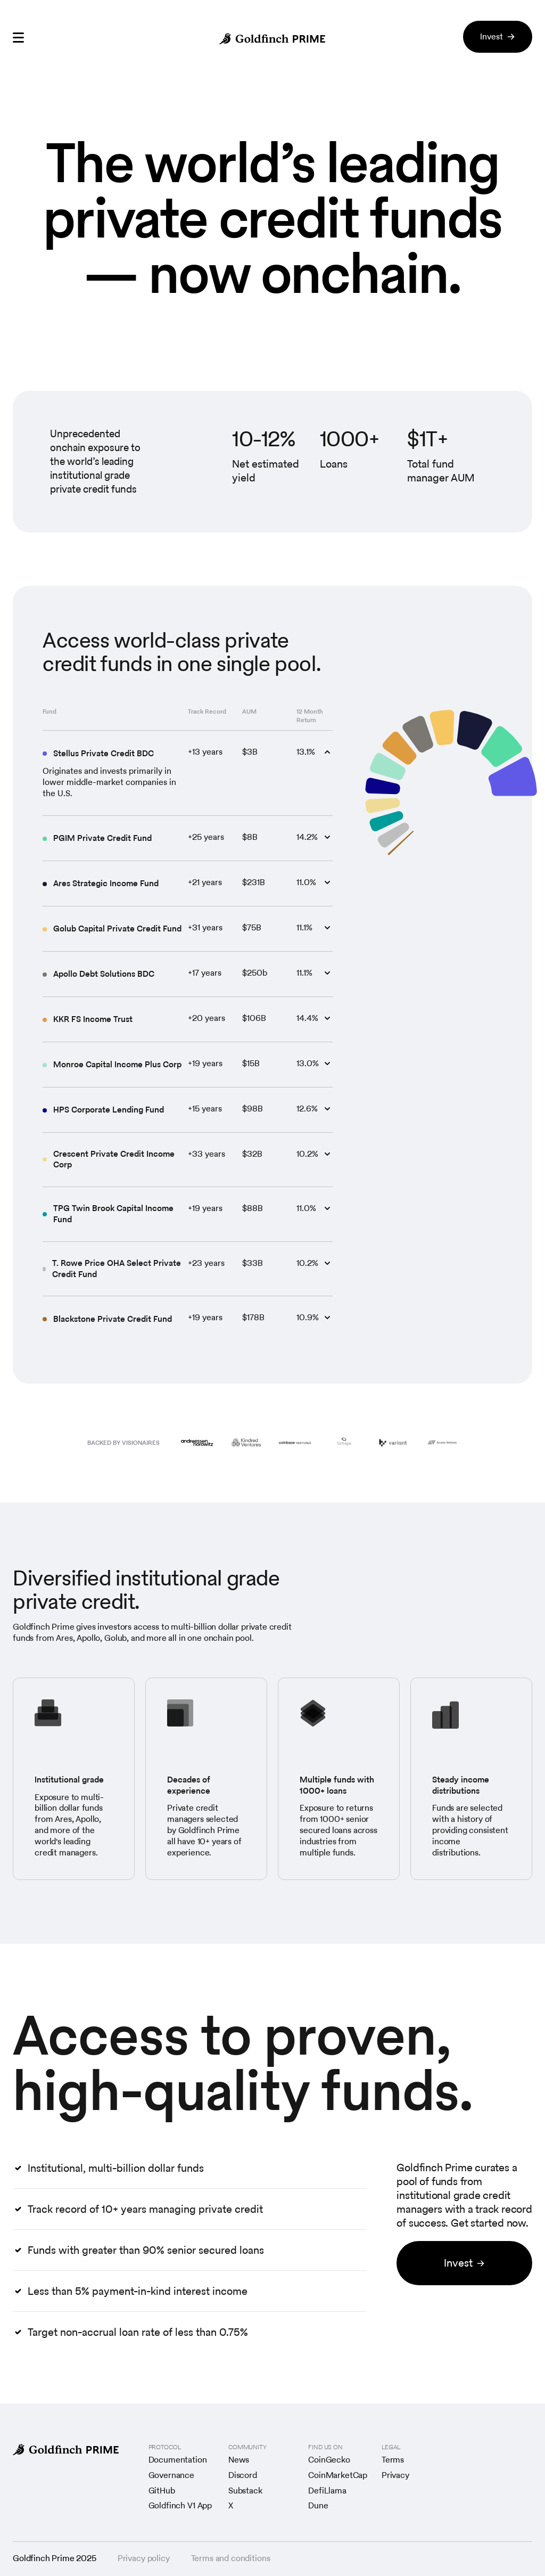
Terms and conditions (230, 2558)
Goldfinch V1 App (180, 2506)
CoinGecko (329, 2460)
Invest (497, 36)
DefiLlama (327, 2491)
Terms (393, 2460)
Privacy (395, 2475)
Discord (242, 2475)
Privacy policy (144, 2558)
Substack (245, 2491)
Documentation (177, 2460)
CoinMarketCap (337, 2475)
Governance (171, 2475)
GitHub (161, 2491)
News (238, 2460)
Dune (318, 2506)
